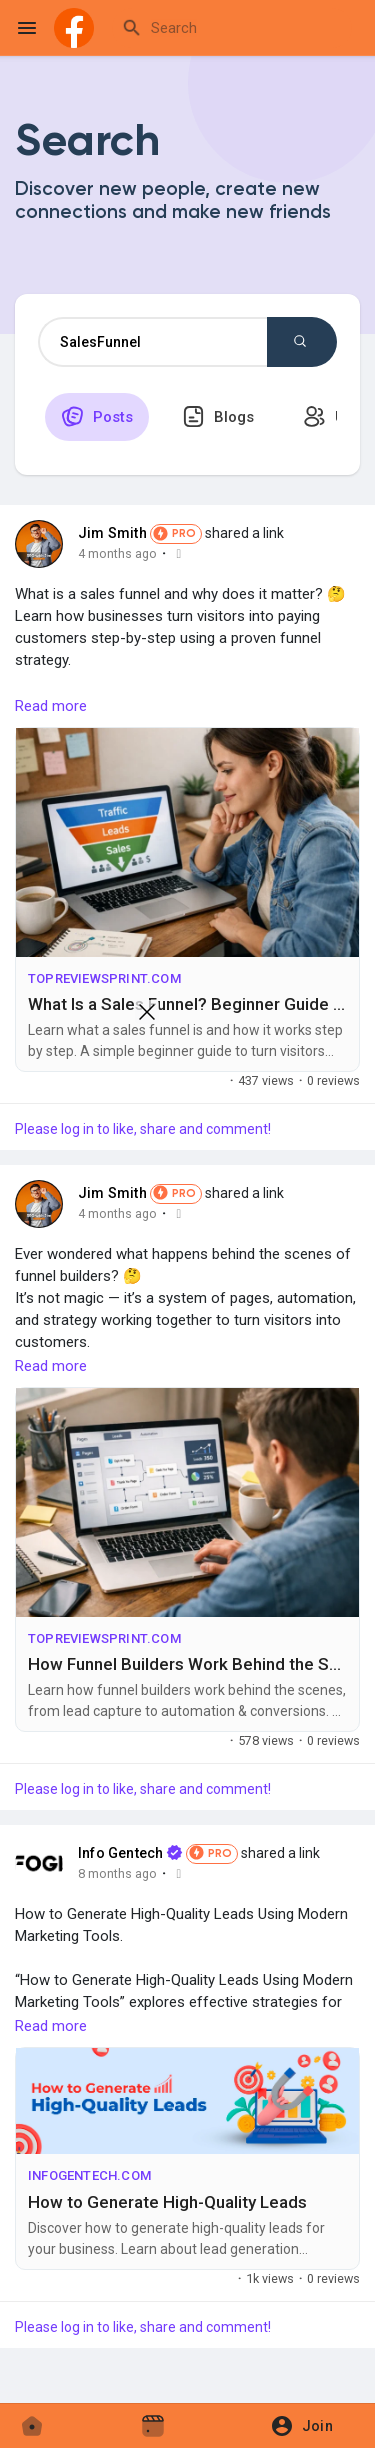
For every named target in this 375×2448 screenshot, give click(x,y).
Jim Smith (112, 533)
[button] (308, 2426)
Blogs (218, 416)
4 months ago (117, 553)
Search (300, 341)
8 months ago (117, 1873)
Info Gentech (120, 1853)
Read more (51, 706)
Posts (97, 416)
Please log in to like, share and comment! (143, 1789)
